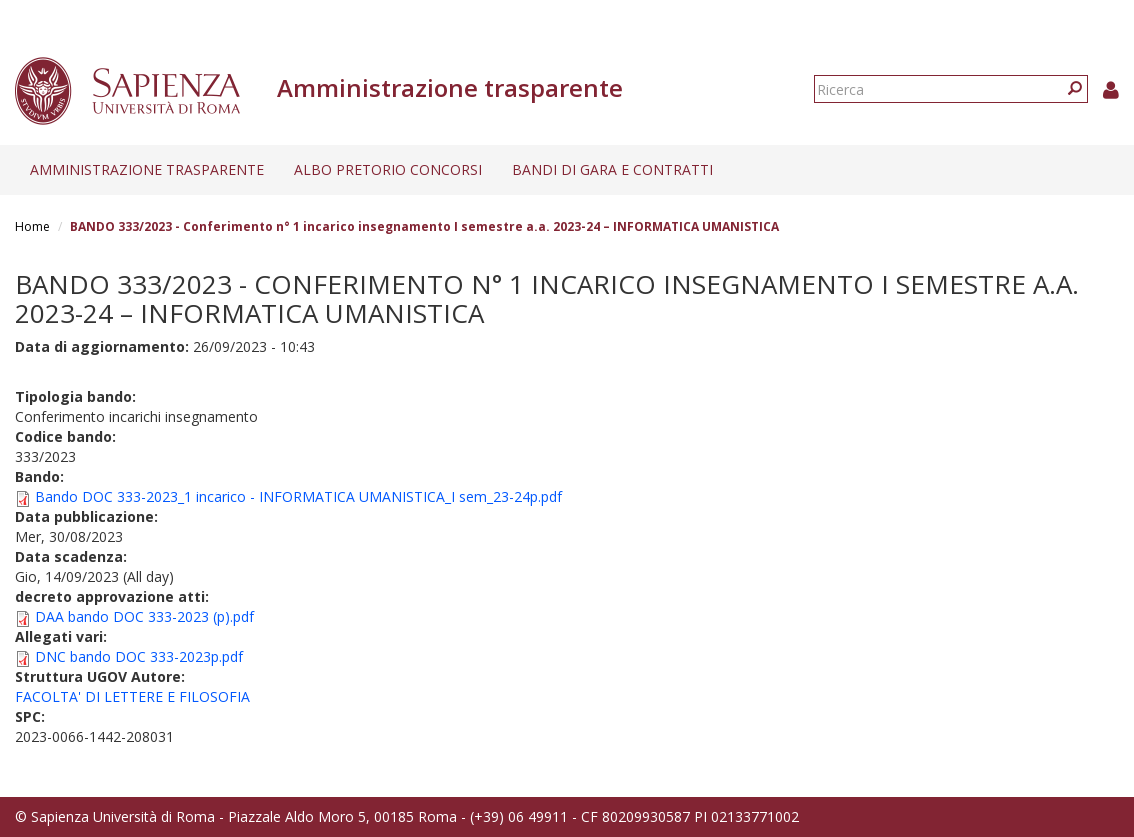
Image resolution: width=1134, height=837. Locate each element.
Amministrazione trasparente (147, 169)
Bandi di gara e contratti (612, 169)
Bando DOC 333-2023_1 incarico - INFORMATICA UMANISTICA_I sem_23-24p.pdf (298, 496)
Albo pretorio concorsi (388, 169)
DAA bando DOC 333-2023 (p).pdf (144, 616)
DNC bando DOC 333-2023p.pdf (139, 656)
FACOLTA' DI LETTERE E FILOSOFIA (132, 696)
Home (32, 226)
